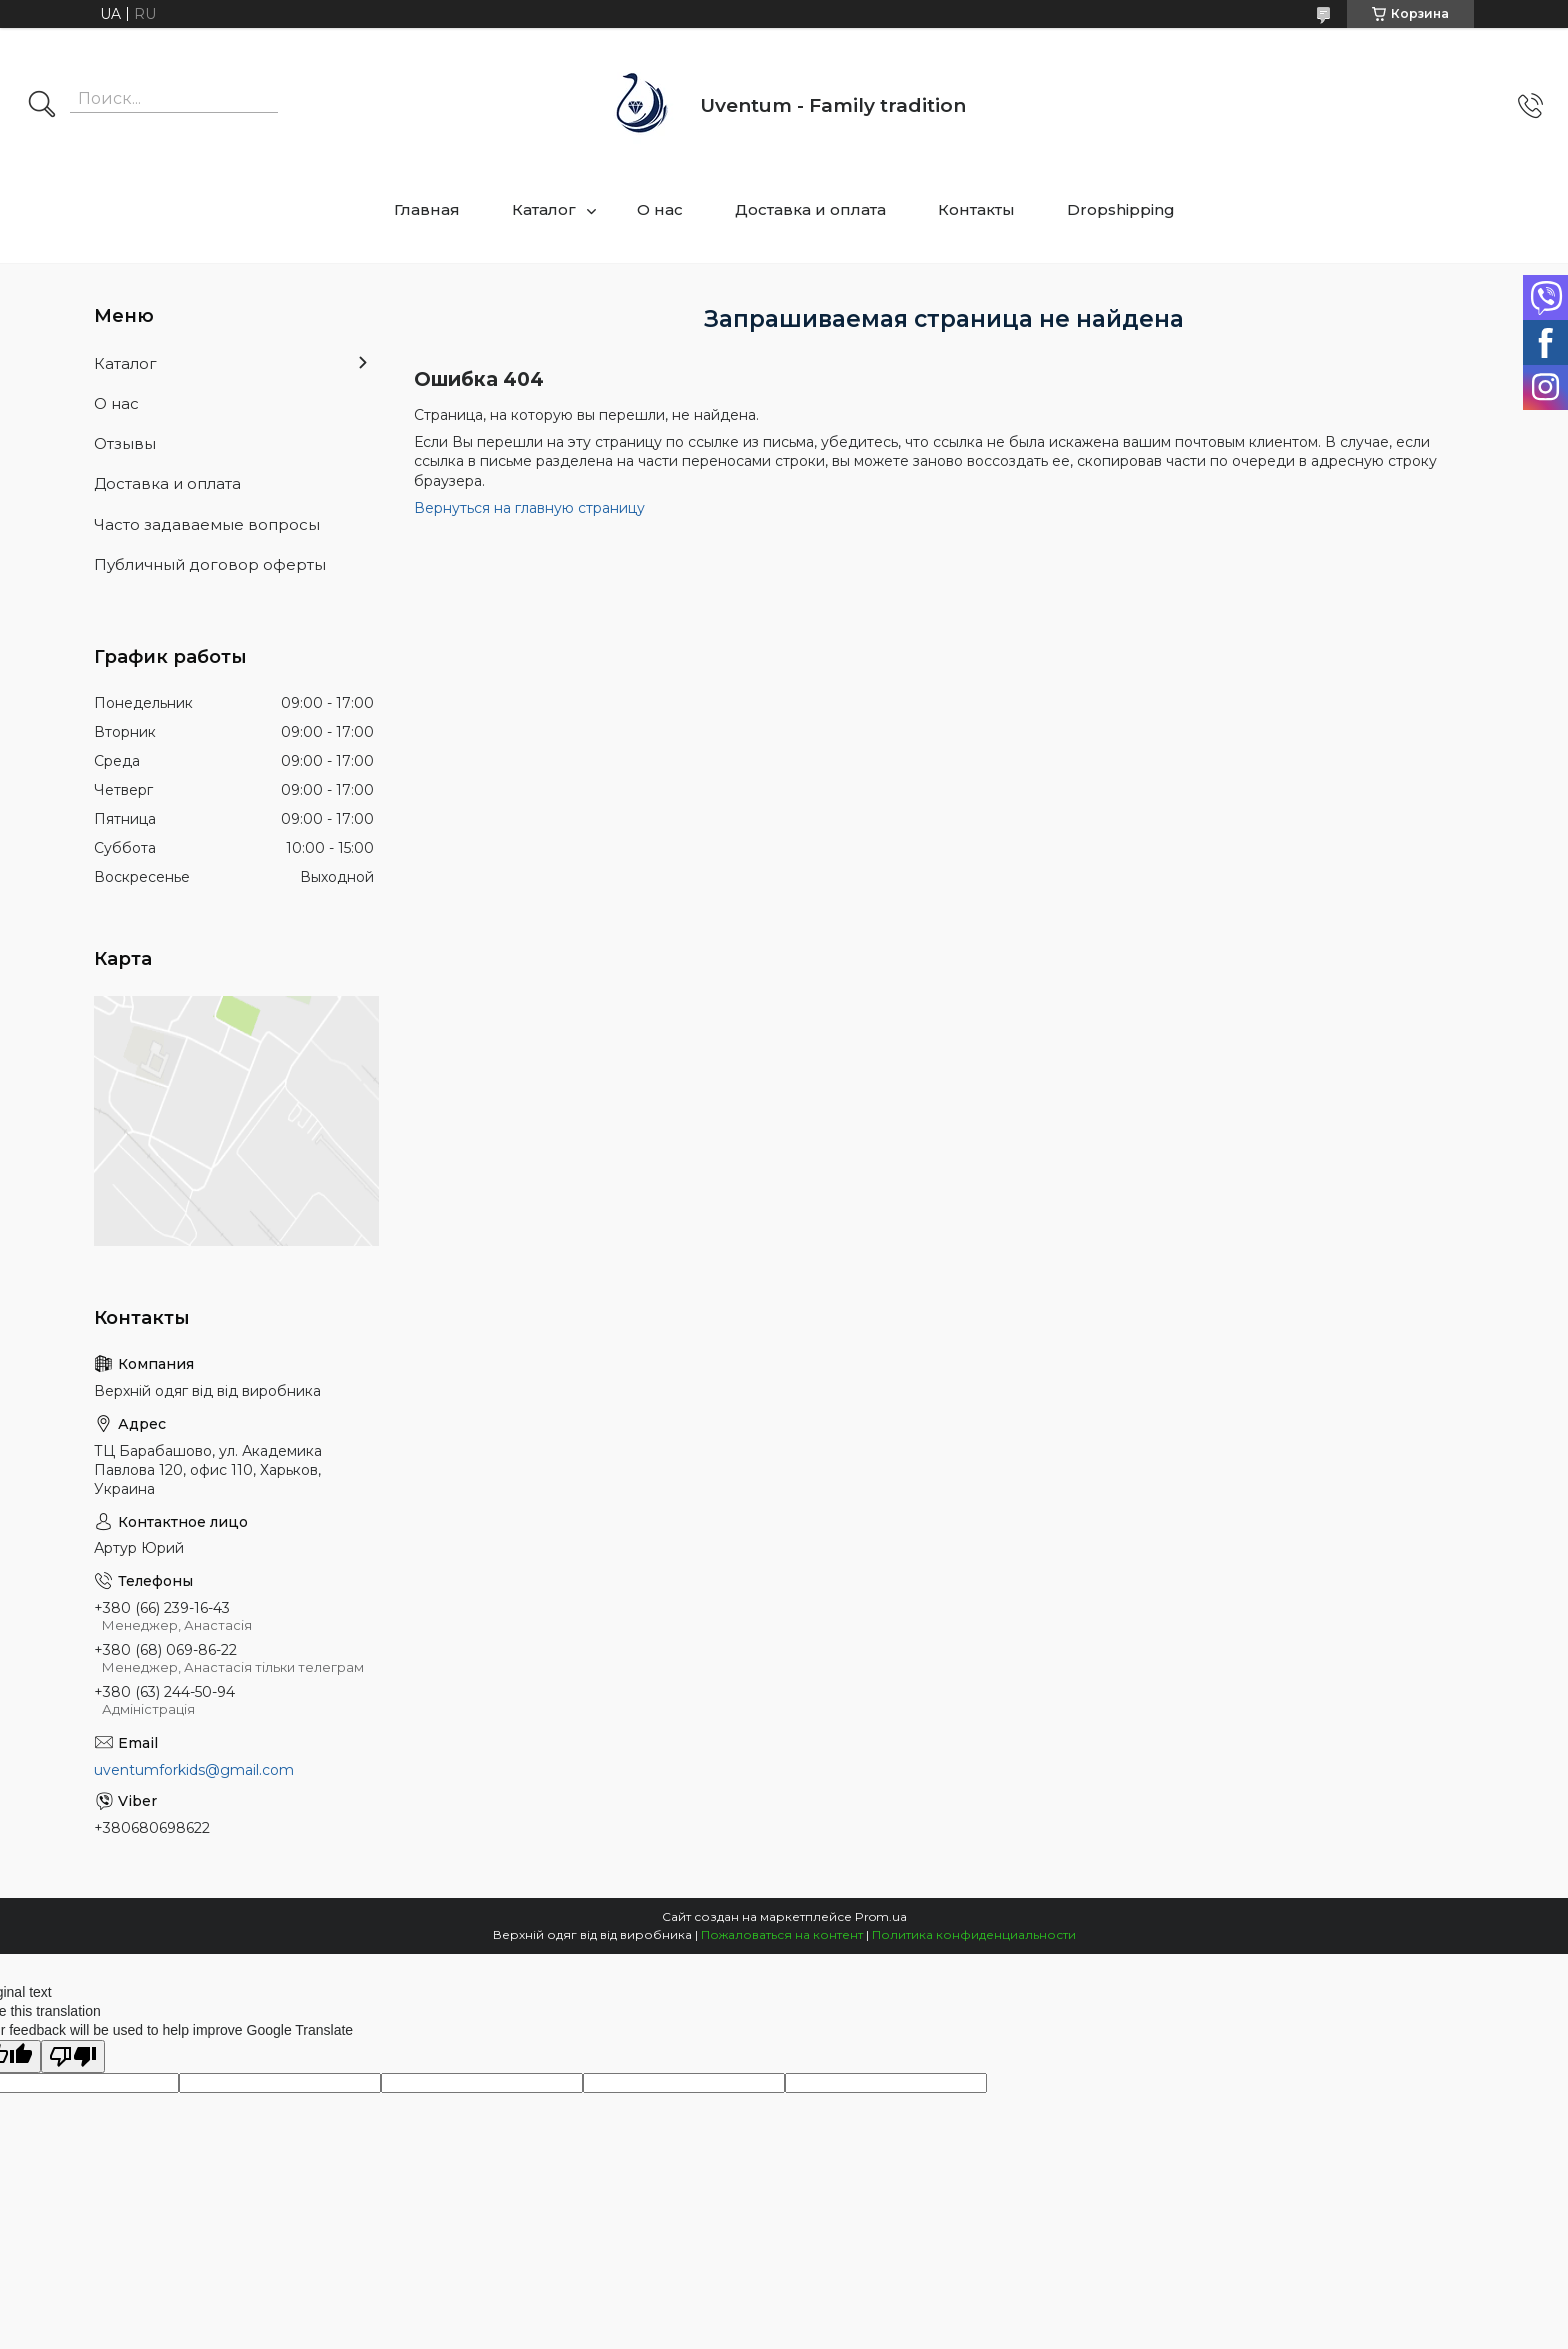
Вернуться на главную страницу (529, 508)
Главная (427, 209)
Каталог (544, 209)
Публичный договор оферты (210, 564)
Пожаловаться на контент (782, 1934)
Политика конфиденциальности (974, 1934)
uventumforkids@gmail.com (194, 1770)
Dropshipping (1121, 209)
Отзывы (125, 443)
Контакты (976, 209)
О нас (660, 209)
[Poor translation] (73, 2056)
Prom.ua (881, 1916)
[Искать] (42, 106)
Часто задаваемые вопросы (207, 524)
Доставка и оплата (810, 209)
